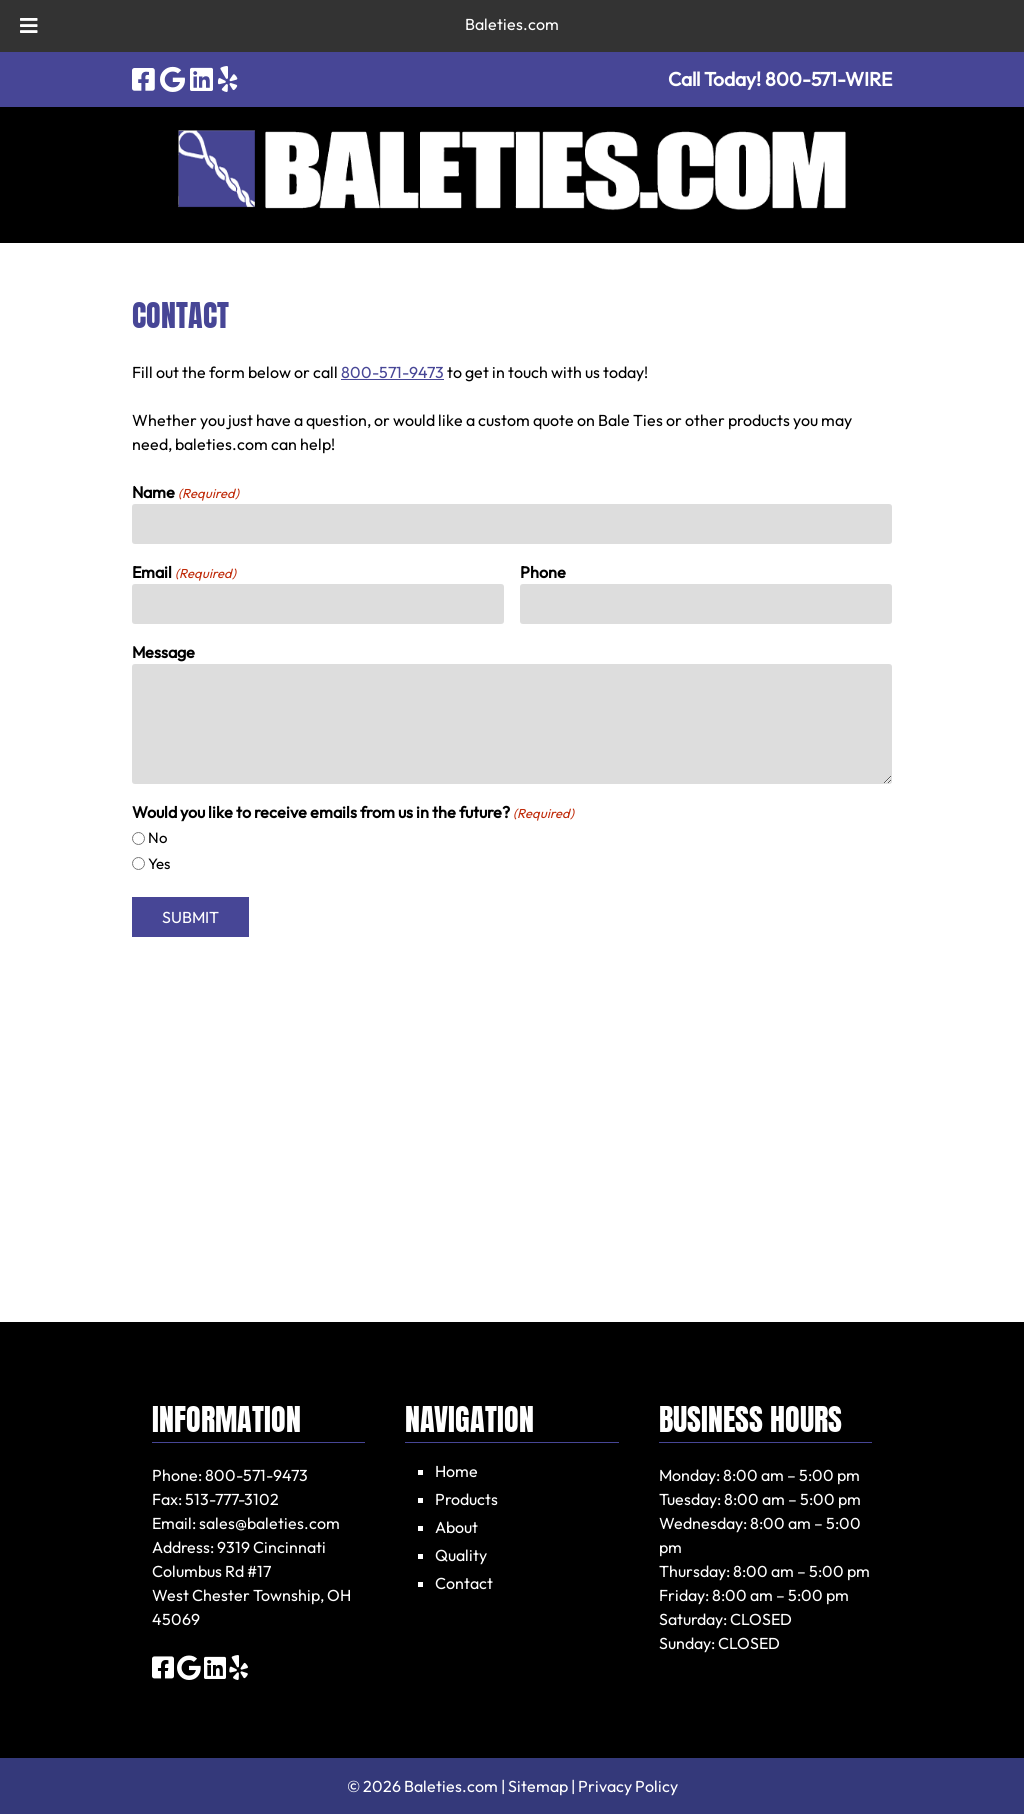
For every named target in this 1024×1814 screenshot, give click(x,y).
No (157, 837)
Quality (461, 1555)
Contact (464, 1583)
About (456, 1527)
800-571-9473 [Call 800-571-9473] (256, 1475)
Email (184, 573)
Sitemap (538, 1786)
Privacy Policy (628, 1786)
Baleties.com (512, 24)
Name (185, 493)
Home (456, 1471)
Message (163, 652)
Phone (543, 572)
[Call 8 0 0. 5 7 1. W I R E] (828, 79)
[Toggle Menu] (29, 26)
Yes (159, 863)
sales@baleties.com (269, 1523)
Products (466, 1499)
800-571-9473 (392, 372)
